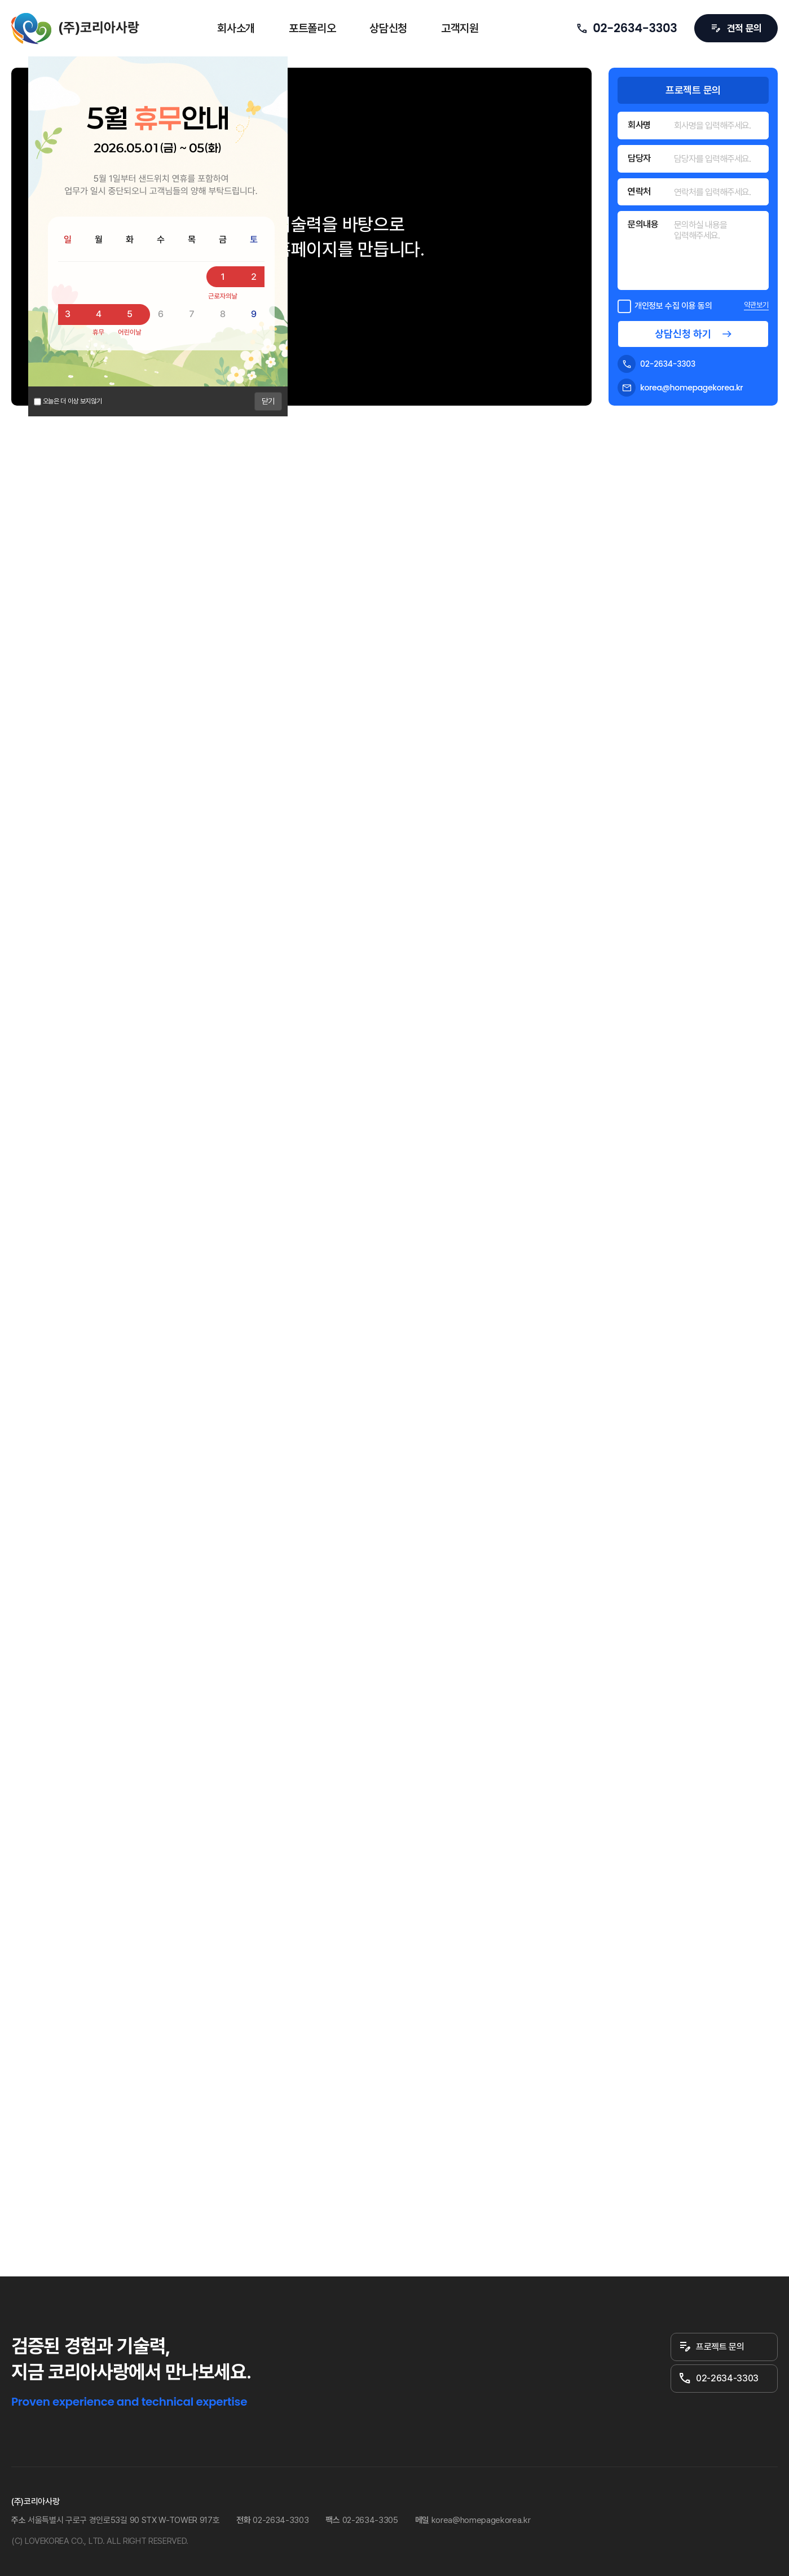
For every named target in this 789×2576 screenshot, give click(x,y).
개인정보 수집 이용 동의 (665, 305)
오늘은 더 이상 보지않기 (72, 401)
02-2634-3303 (626, 28)
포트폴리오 (312, 28)
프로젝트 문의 (711, 2347)
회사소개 (236, 28)
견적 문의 (736, 28)
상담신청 (388, 28)
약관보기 (756, 305)
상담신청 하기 (683, 334)
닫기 (268, 401)
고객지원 (460, 28)
